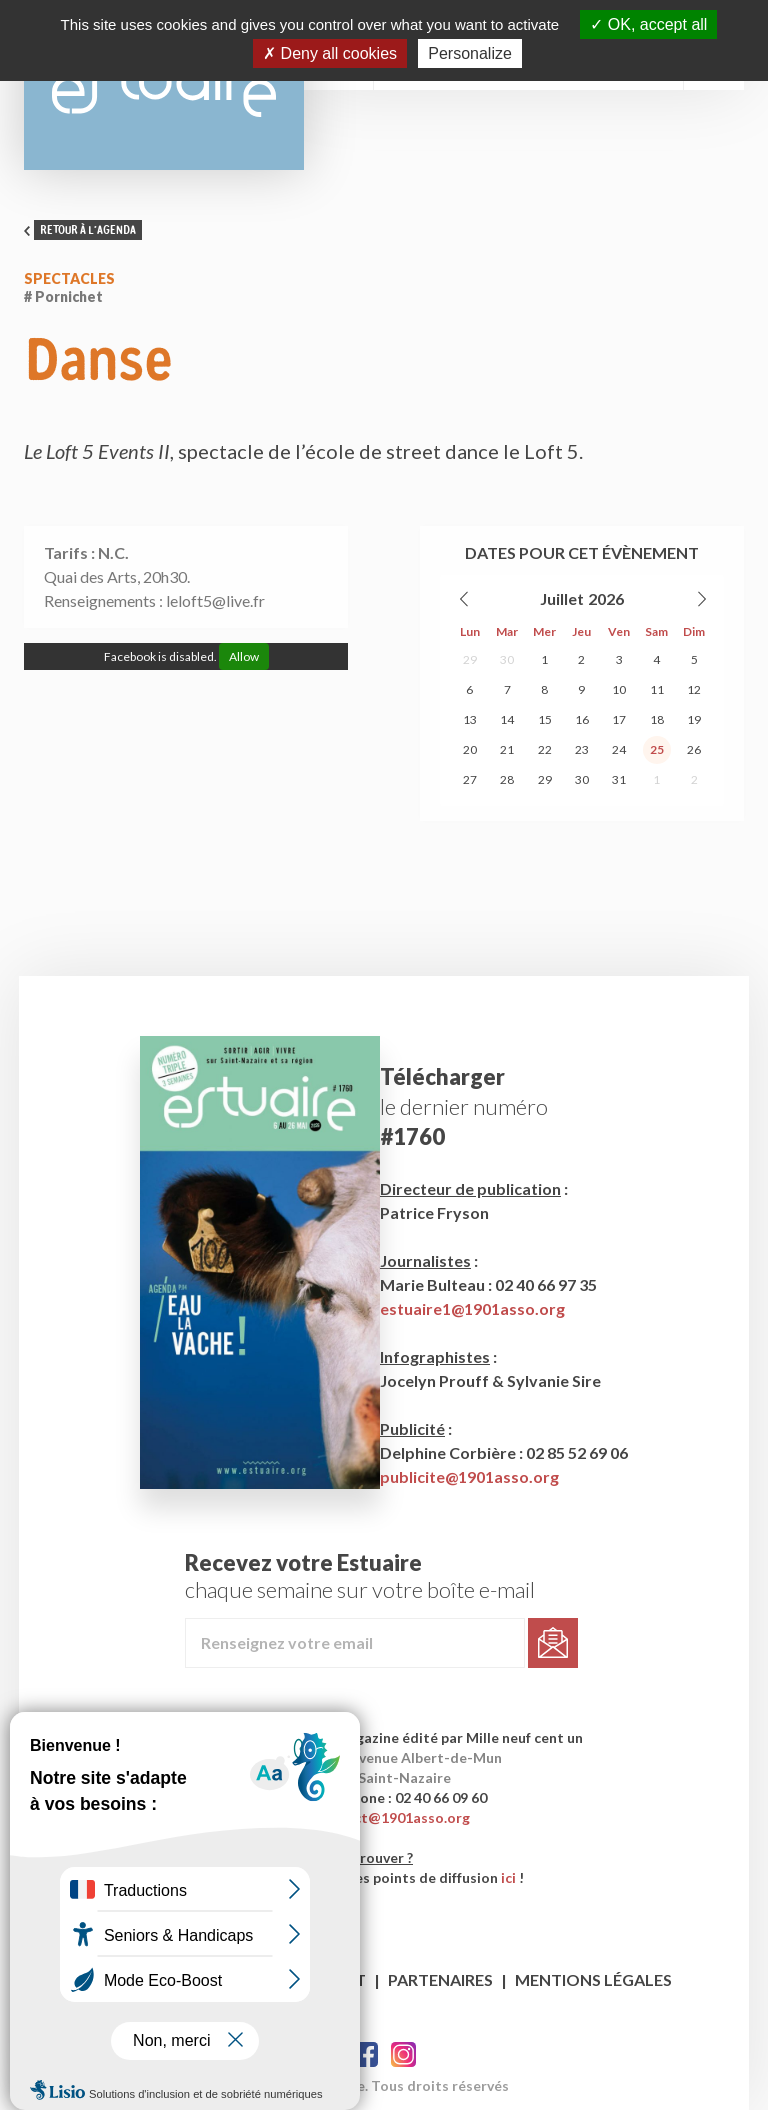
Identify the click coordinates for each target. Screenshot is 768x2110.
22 (545, 749)
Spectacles (69, 278)
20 (470, 749)
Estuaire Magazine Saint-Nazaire (164, 85)
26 (694, 749)
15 (545, 719)
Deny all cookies (330, 53)
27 (470, 779)
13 (470, 719)
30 (507, 659)
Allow (244, 656)
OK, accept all (648, 24)
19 (694, 719)
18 (657, 719)
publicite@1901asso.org (469, 1476)
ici (508, 1877)
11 (657, 689)
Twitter (403, 2054)
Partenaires (440, 1979)
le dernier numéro (464, 1106)
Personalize (470, 53)
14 (507, 719)
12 (694, 689)
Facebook (365, 2054)
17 (619, 719)
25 (657, 749)
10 (619, 689)
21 (507, 749)
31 (619, 779)
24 (619, 749)
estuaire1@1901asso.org (472, 1308)
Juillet (562, 598)
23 (582, 749)
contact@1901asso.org (392, 1817)
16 (582, 719)
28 (507, 779)
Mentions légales (593, 1979)
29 (470, 659)
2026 (606, 598)
